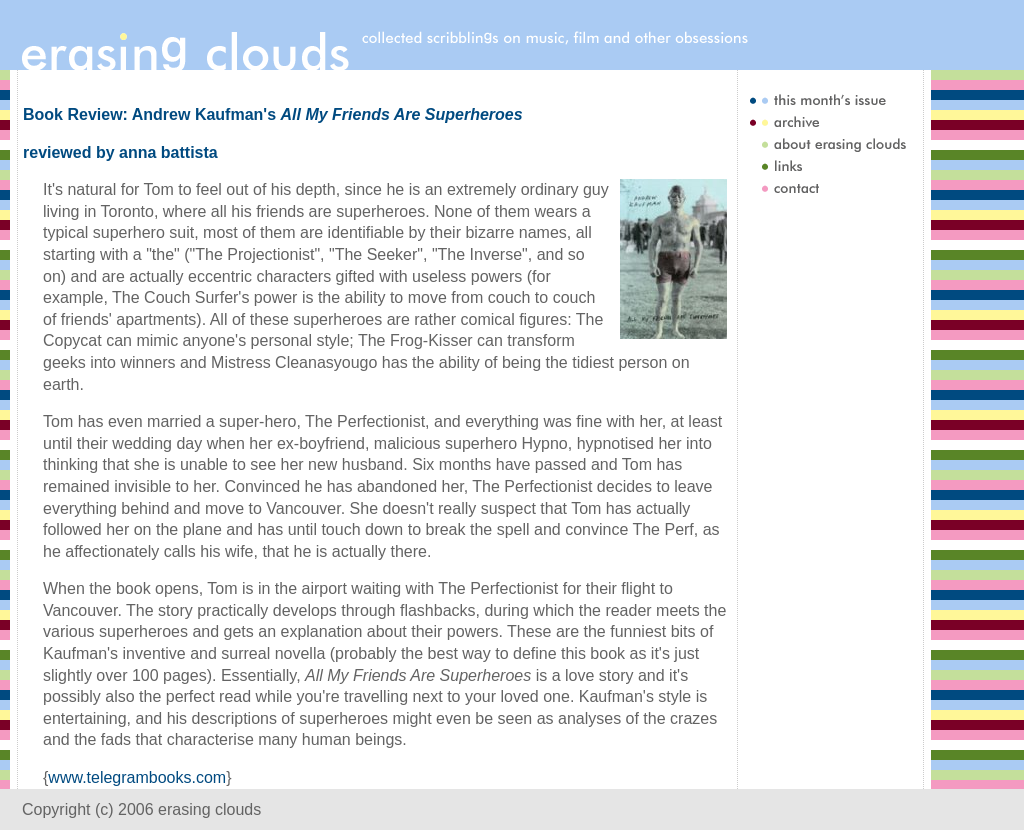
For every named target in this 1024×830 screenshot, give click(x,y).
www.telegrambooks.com (137, 777)
